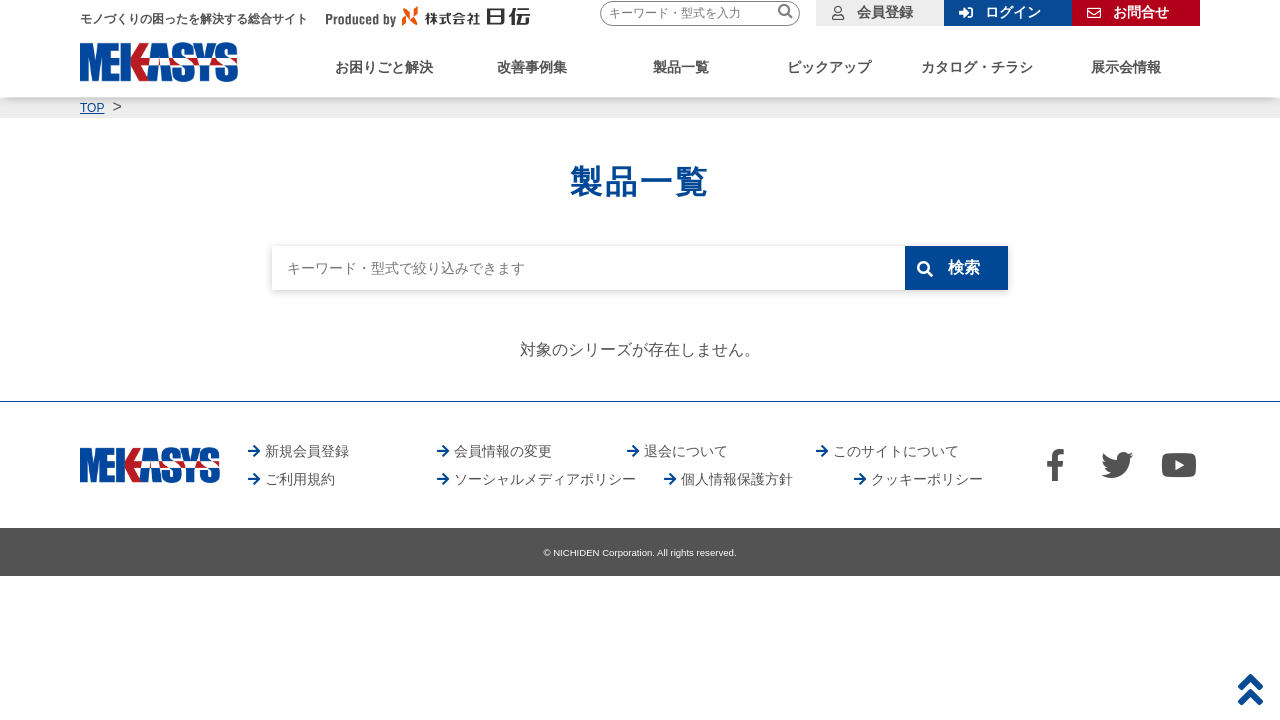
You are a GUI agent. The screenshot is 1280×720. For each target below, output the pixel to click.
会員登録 (885, 12)
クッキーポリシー (927, 479)
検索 (967, 267)
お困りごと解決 (384, 67)
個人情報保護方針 (737, 479)
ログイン (1013, 12)
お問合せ (1141, 12)
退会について (686, 451)
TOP (92, 108)
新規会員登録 (307, 451)
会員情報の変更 (503, 451)
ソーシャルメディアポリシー (545, 479)
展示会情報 (1126, 67)
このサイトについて (896, 451)
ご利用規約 (300, 479)
